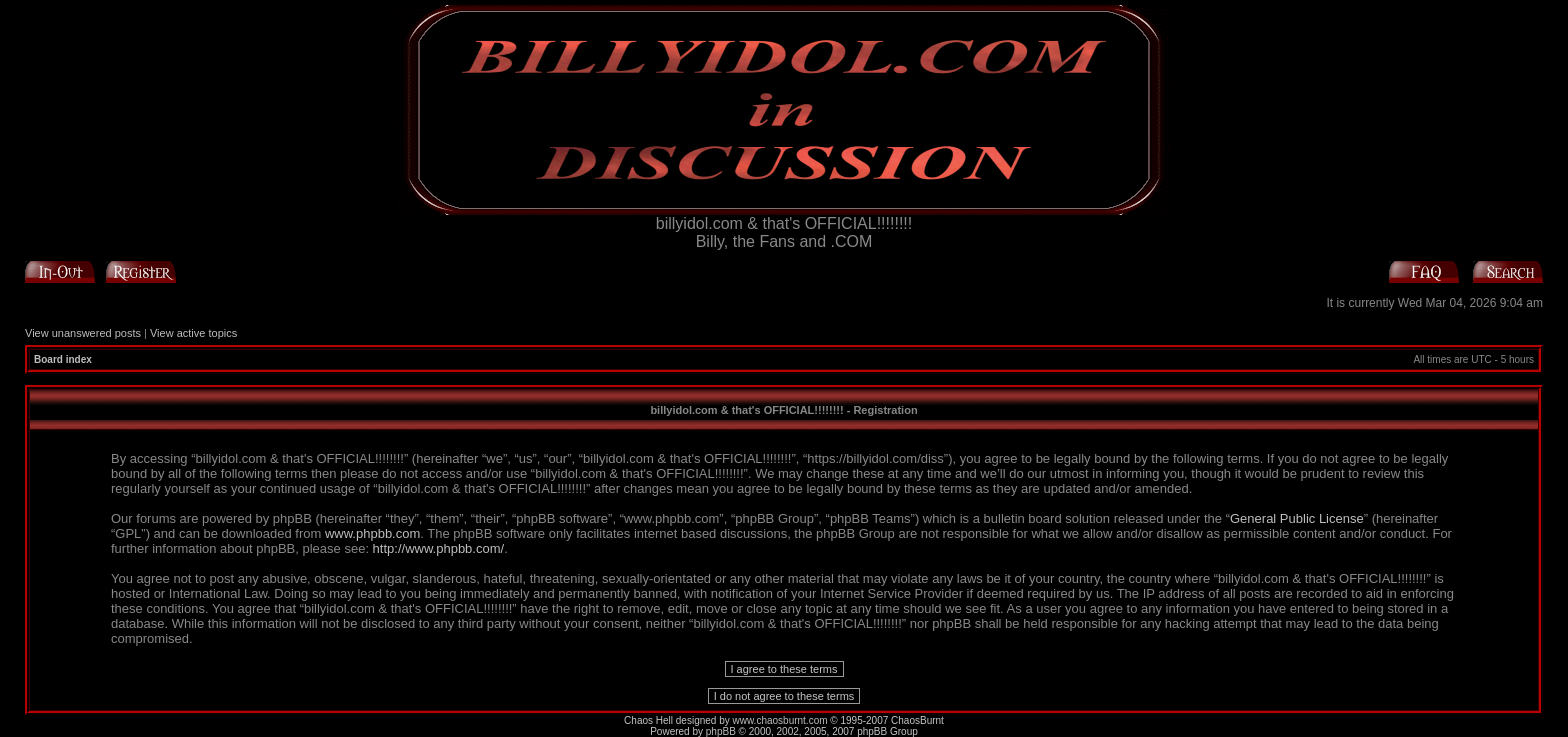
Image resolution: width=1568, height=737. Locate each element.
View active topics (193, 333)
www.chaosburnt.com (780, 720)
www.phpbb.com (372, 533)
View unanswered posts (83, 333)
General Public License (1297, 518)
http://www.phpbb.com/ (439, 548)
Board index (63, 359)
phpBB (721, 731)
